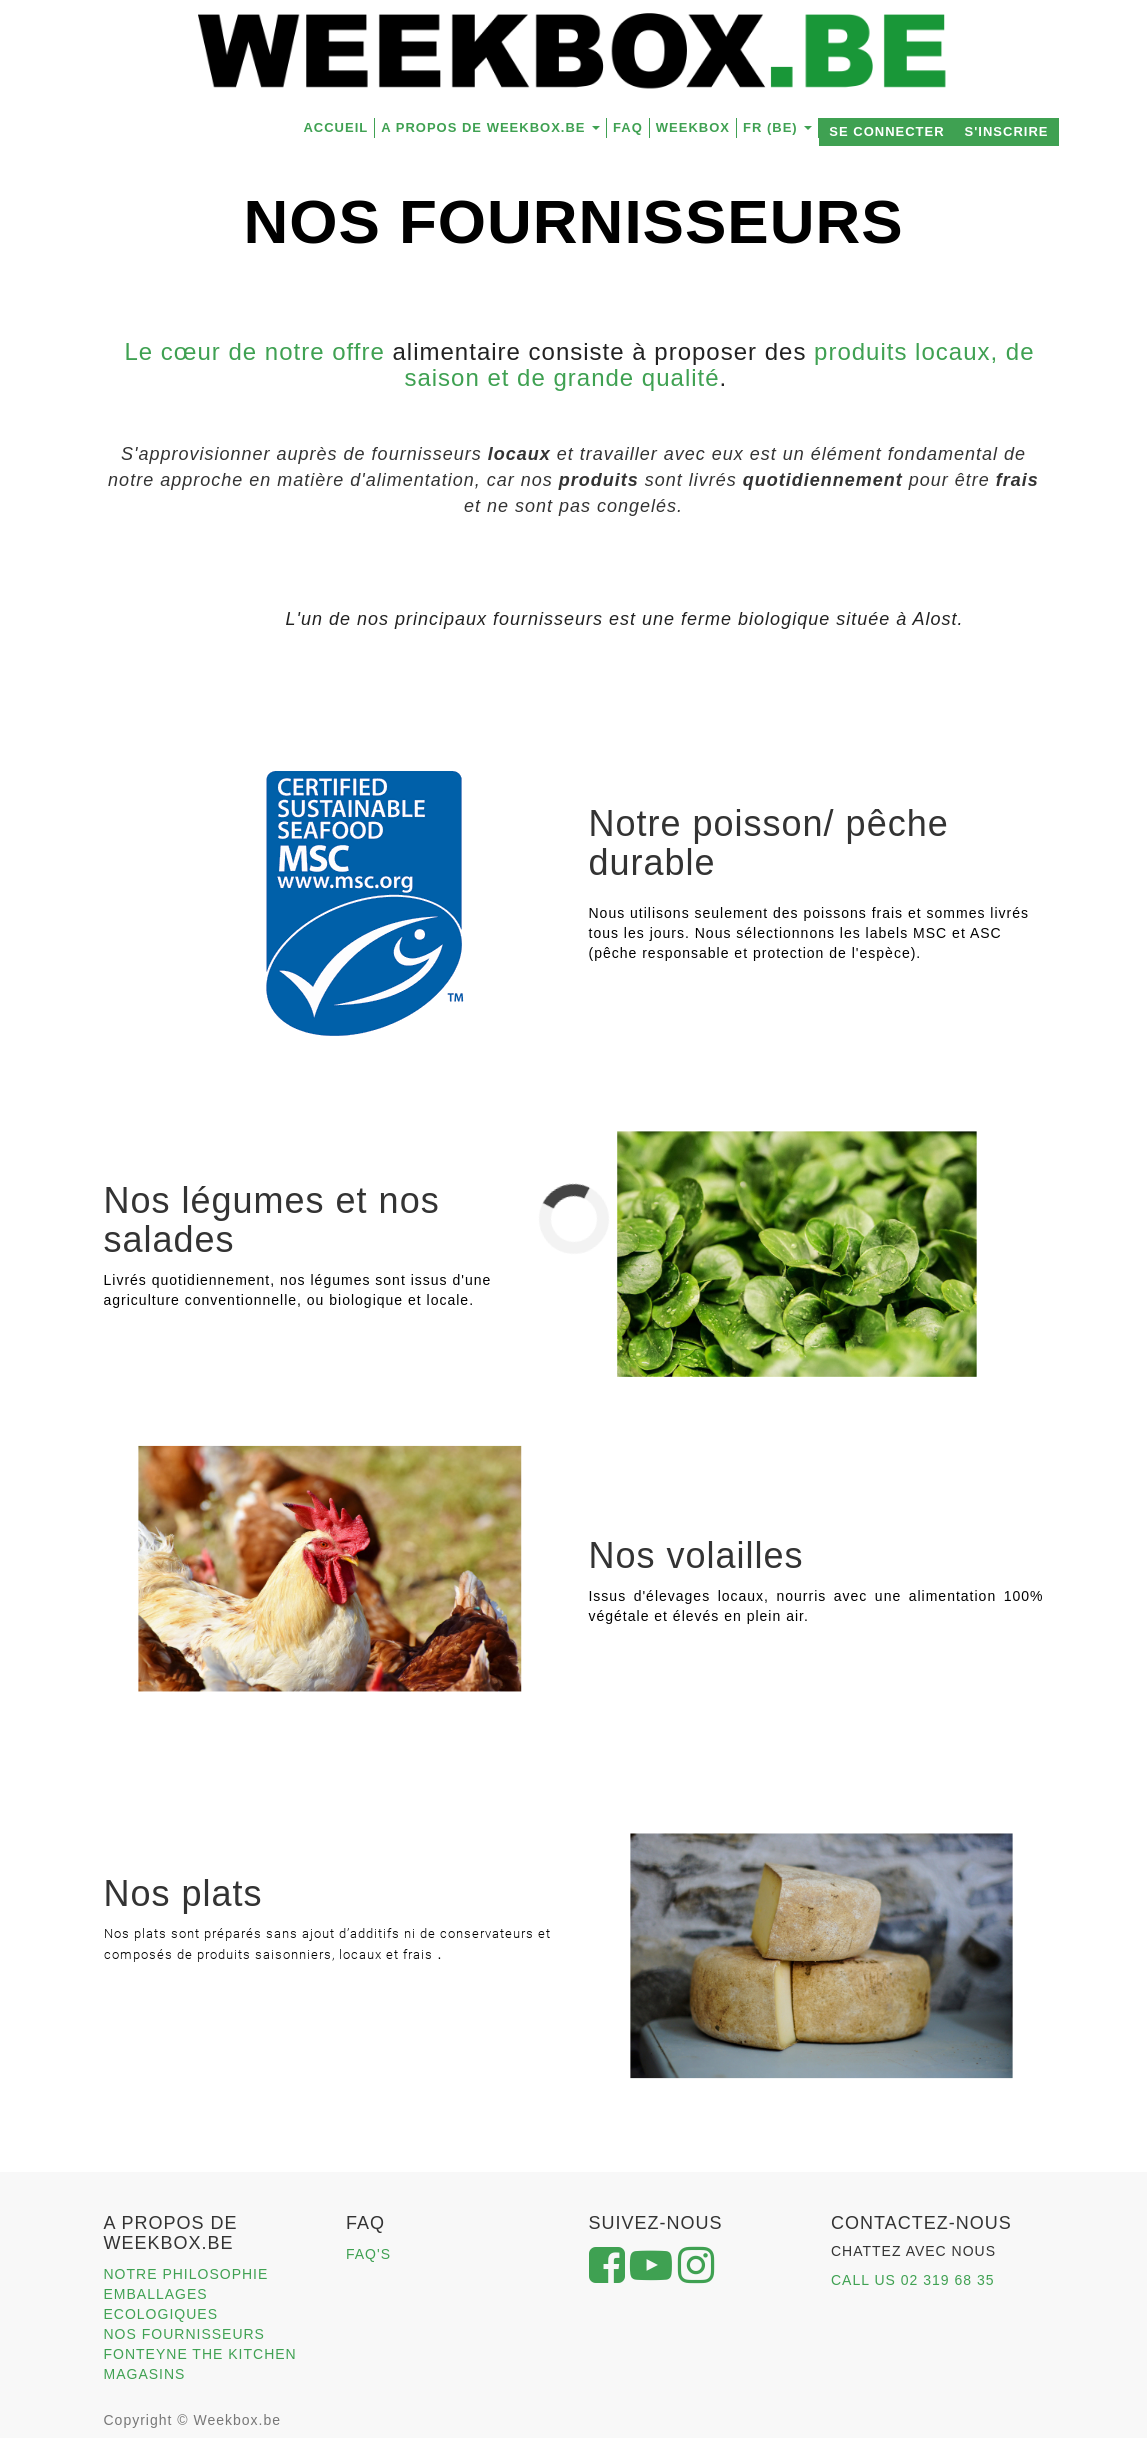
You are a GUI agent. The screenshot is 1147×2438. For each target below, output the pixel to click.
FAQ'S (368, 2254)
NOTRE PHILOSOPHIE (186, 2274)
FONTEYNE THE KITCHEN (200, 2354)
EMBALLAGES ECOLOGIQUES (161, 2304)
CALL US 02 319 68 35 (912, 2280)
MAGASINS (145, 2374)
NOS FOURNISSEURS (184, 2334)
